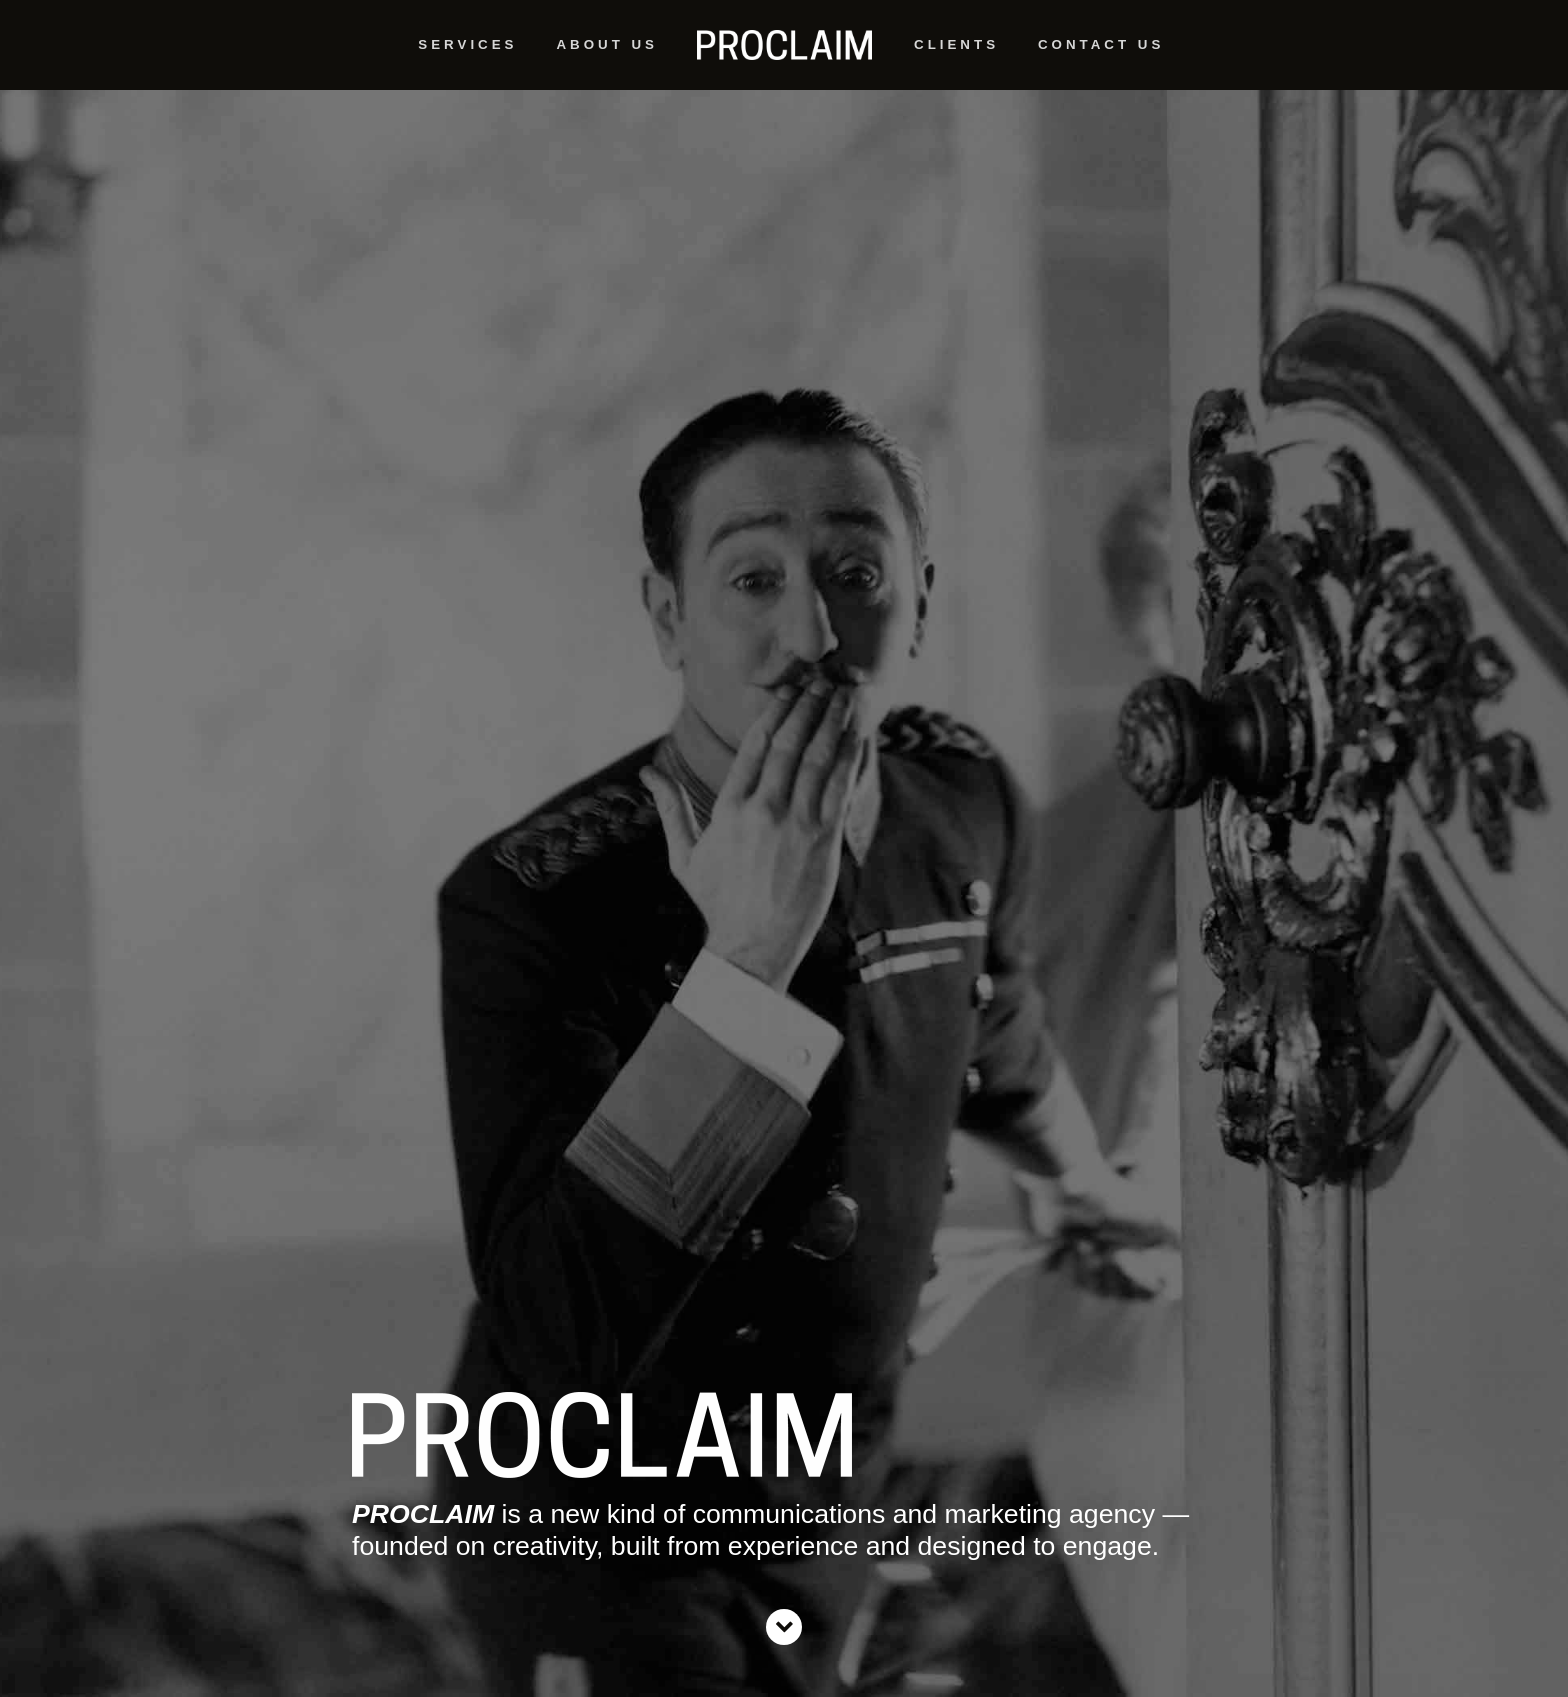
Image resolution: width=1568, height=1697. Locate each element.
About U (605, 52)
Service (465, 52)
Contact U (1099, 52)
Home (784, 45)
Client (954, 52)
